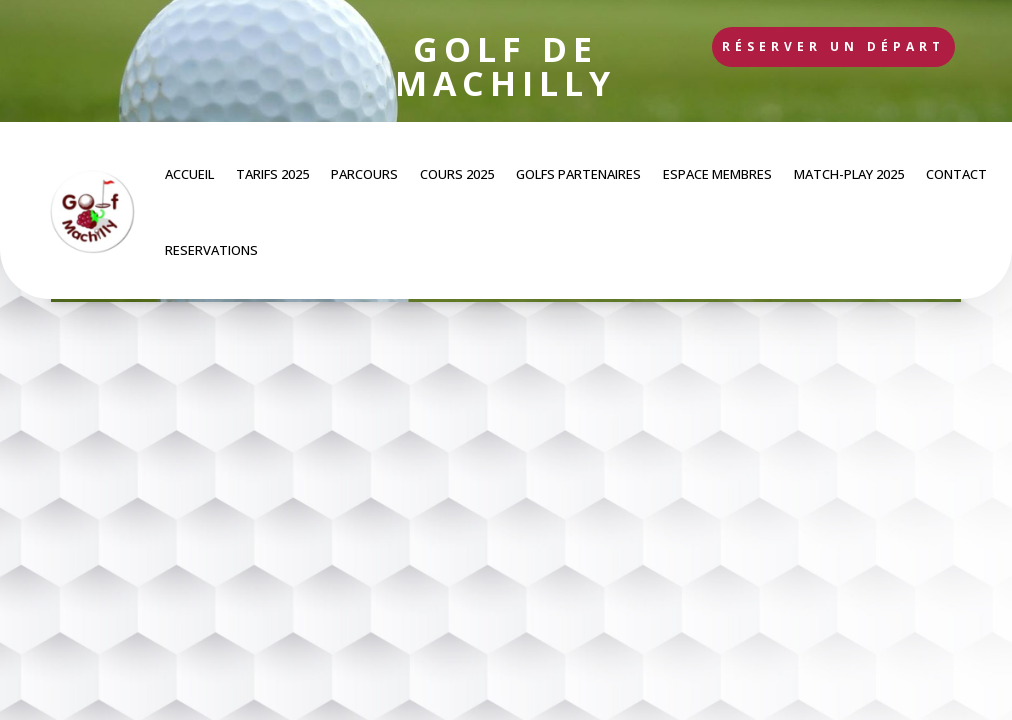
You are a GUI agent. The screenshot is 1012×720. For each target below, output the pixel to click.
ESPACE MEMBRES (717, 174)
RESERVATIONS (211, 250)
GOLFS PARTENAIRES (578, 174)
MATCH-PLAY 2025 (849, 174)
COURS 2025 (457, 174)
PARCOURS (364, 174)
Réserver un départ (833, 46)
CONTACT (956, 174)
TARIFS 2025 (272, 174)
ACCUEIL (189, 174)
